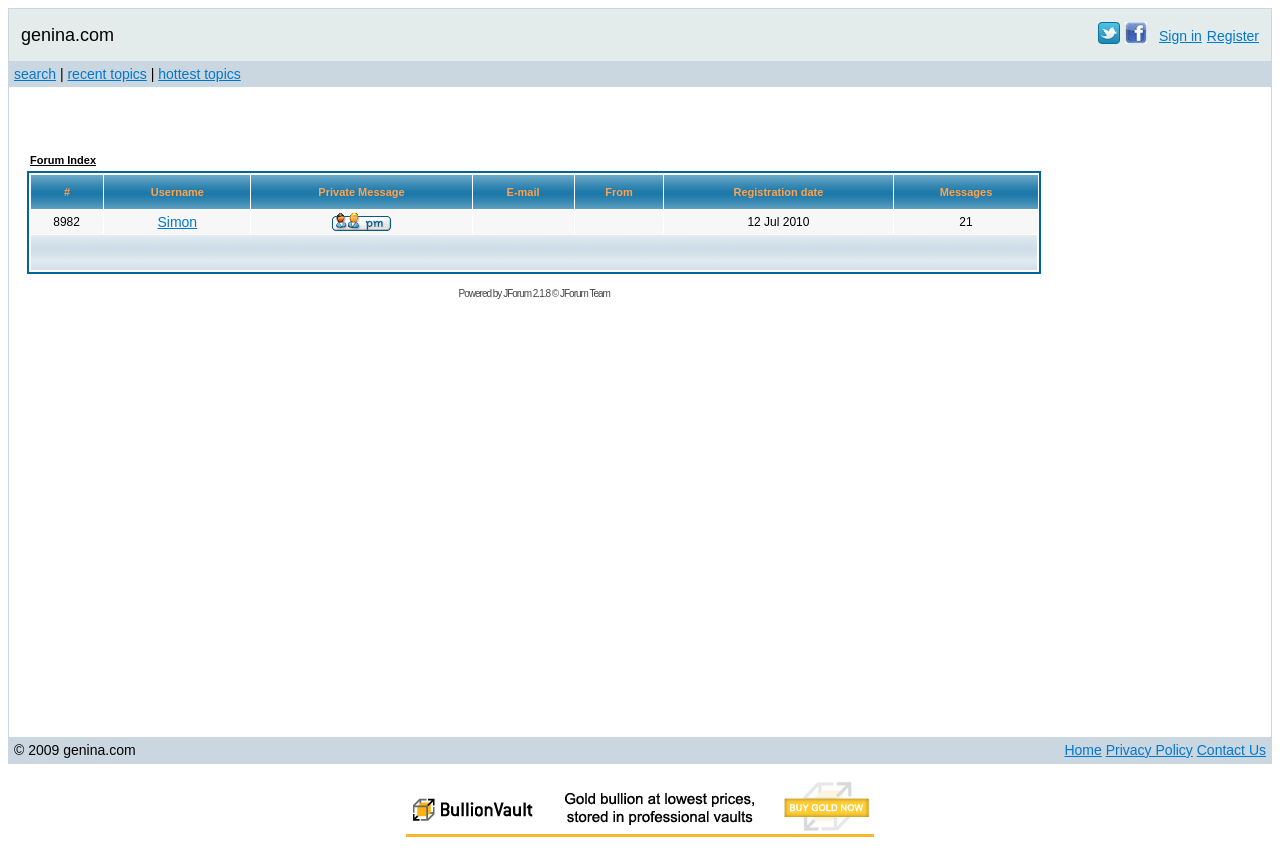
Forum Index (63, 160)
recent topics (106, 74)
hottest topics (199, 74)
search (35, 74)
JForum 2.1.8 (526, 293)
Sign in (1180, 36)
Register (1233, 36)
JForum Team (585, 293)
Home (1082, 750)
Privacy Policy (1149, 750)
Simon (177, 222)
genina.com (67, 35)
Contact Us (1231, 750)
